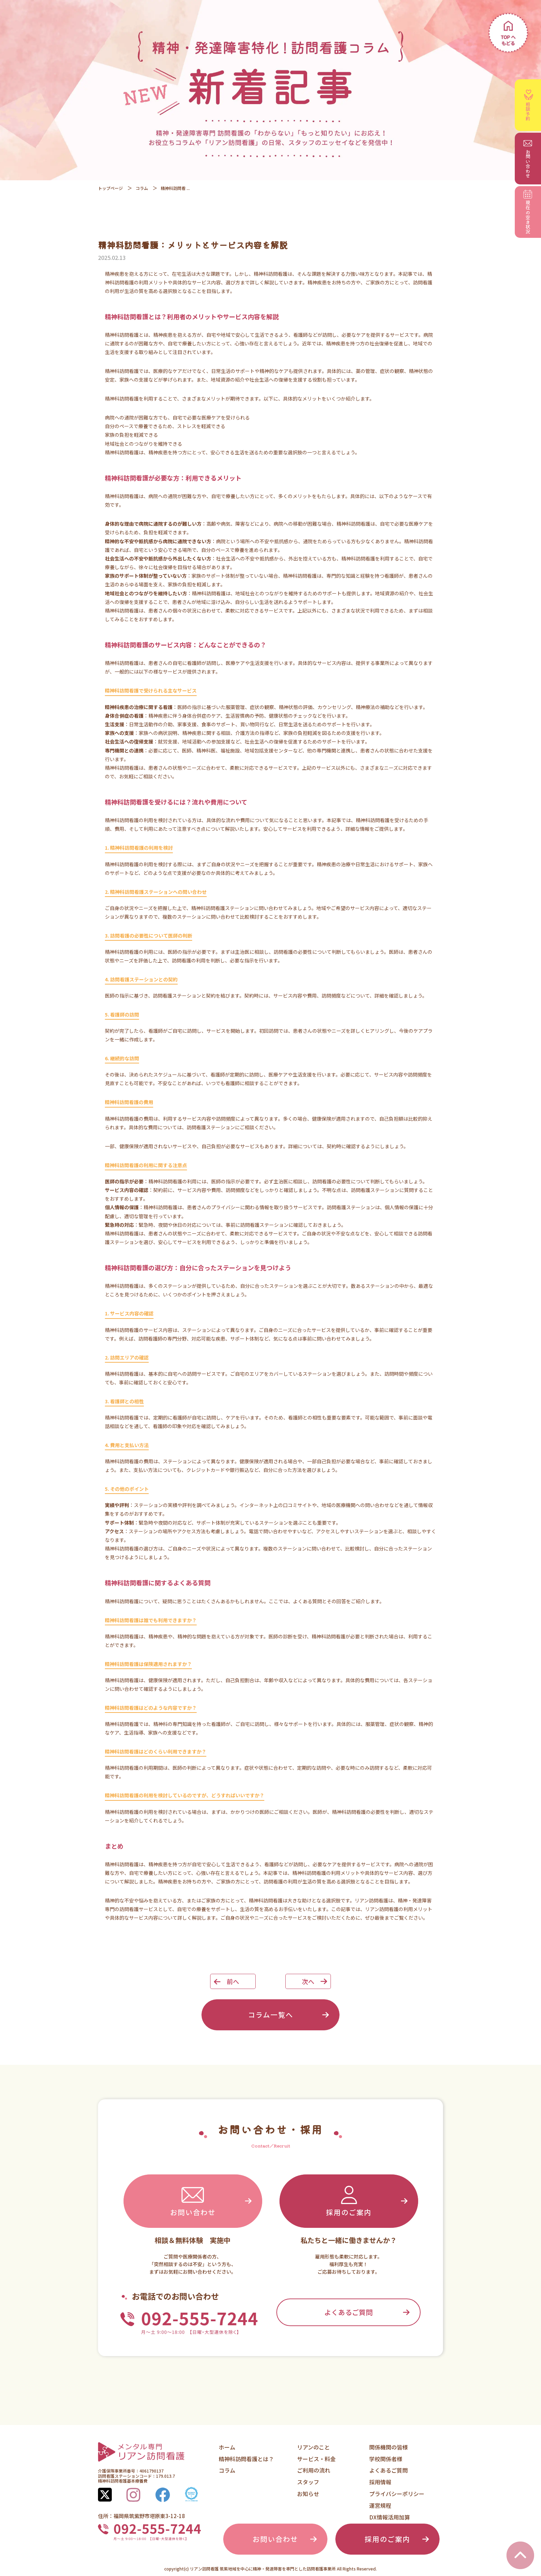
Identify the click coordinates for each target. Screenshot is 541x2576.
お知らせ (308, 2493)
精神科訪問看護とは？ (246, 2459)
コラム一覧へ (270, 2015)
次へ (308, 1981)
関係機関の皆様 (388, 2447)
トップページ (110, 188)
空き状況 (527, 212)
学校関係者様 (385, 2459)
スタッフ (308, 2482)
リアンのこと (313, 2447)
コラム (142, 188)
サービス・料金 (316, 2459)
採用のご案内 (349, 2200)
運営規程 (380, 2505)
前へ (233, 1981)
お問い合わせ (193, 2200)
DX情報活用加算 (389, 2517)
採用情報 (380, 2482)
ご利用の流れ (313, 2470)
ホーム (227, 2447)
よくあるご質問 (348, 2312)
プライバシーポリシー (396, 2493)
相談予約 (528, 105)
